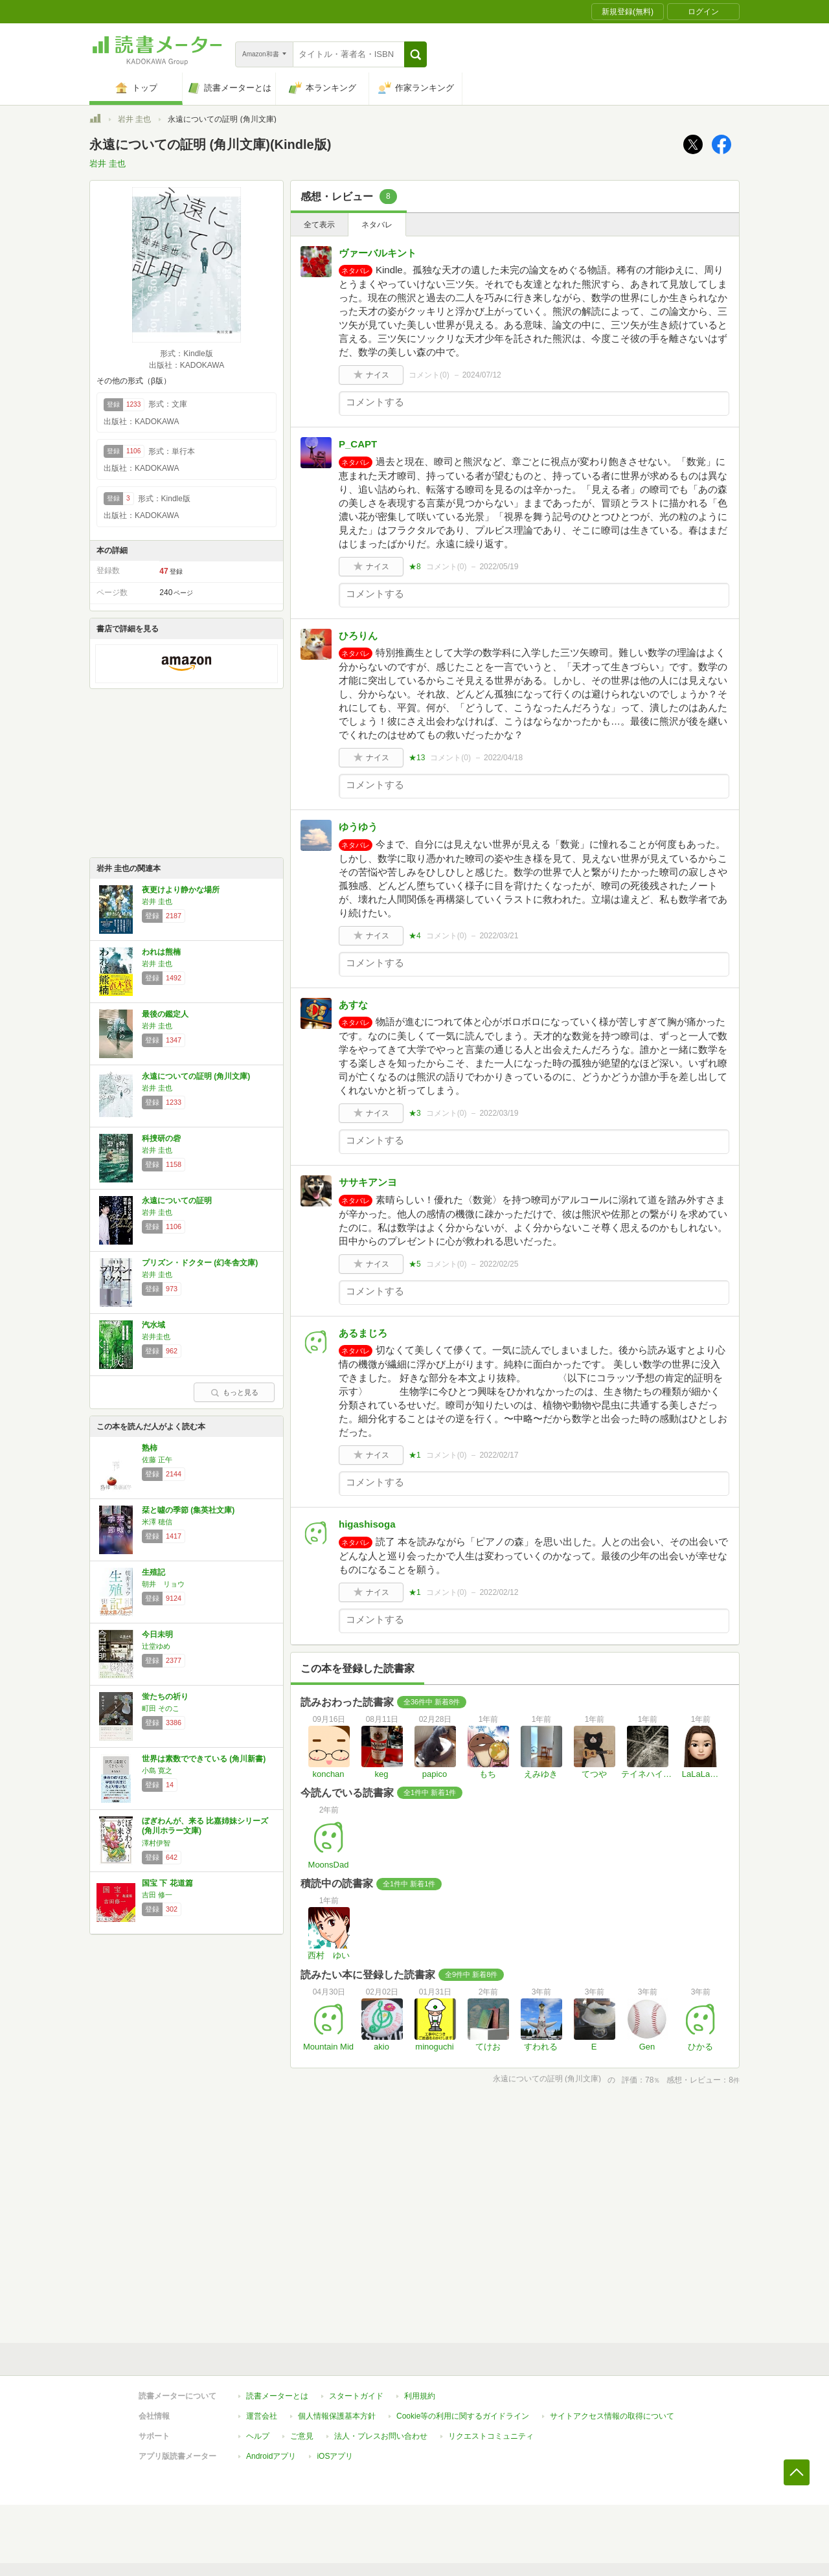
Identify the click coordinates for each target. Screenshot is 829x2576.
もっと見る (234, 1392)
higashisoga (367, 1524)
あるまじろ (363, 1333)
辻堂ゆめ (156, 1646)
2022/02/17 (498, 1455)
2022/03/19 (498, 1113)
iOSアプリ (335, 2456)
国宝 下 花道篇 (167, 1883)
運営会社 (261, 2416)
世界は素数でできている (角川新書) (204, 1758)
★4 (415, 935)
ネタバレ (376, 224)
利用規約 (419, 2396)
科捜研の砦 (161, 1138)
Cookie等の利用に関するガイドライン (462, 2416)
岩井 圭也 (134, 119)
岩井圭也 (156, 1336)
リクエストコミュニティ (491, 2436)
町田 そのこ (160, 1708)
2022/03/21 (498, 936)
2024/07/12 (481, 375)
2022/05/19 (498, 567)
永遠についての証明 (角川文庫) (196, 1076)
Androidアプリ (271, 2456)
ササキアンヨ (368, 1182)
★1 (415, 1455)
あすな (353, 1004)
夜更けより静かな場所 (181, 889)
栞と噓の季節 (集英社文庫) (188, 1510)
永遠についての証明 (177, 1200)
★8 (415, 566)
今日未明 (157, 1634)
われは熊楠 (161, 951)
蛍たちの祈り (165, 1696)
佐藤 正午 (157, 1459)
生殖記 (153, 1572)
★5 (415, 1264)
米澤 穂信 (157, 1522)
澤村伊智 (156, 1843)
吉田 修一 (157, 1895)
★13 (417, 757)
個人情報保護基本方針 (337, 2416)
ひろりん (358, 635)
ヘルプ (257, 2436)
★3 (415, 1113)
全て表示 (319, 224)
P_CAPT (358, 443)
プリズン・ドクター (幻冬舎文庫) (200, 1262)
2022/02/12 (498, 1592)
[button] (415, 54)
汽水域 (153, 1324)
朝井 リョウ (163, 1584)
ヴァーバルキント (377, 252)
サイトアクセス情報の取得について (612, 2416)
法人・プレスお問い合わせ (380, 2436)
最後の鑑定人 (165, 1014)
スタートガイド (356, 2396)
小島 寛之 (157, 1770)
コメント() (429, 375)
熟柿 (149, 1447)
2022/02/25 (498, 1264)
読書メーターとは (277, 2396)
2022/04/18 (503, 758)
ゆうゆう (358, 826)
